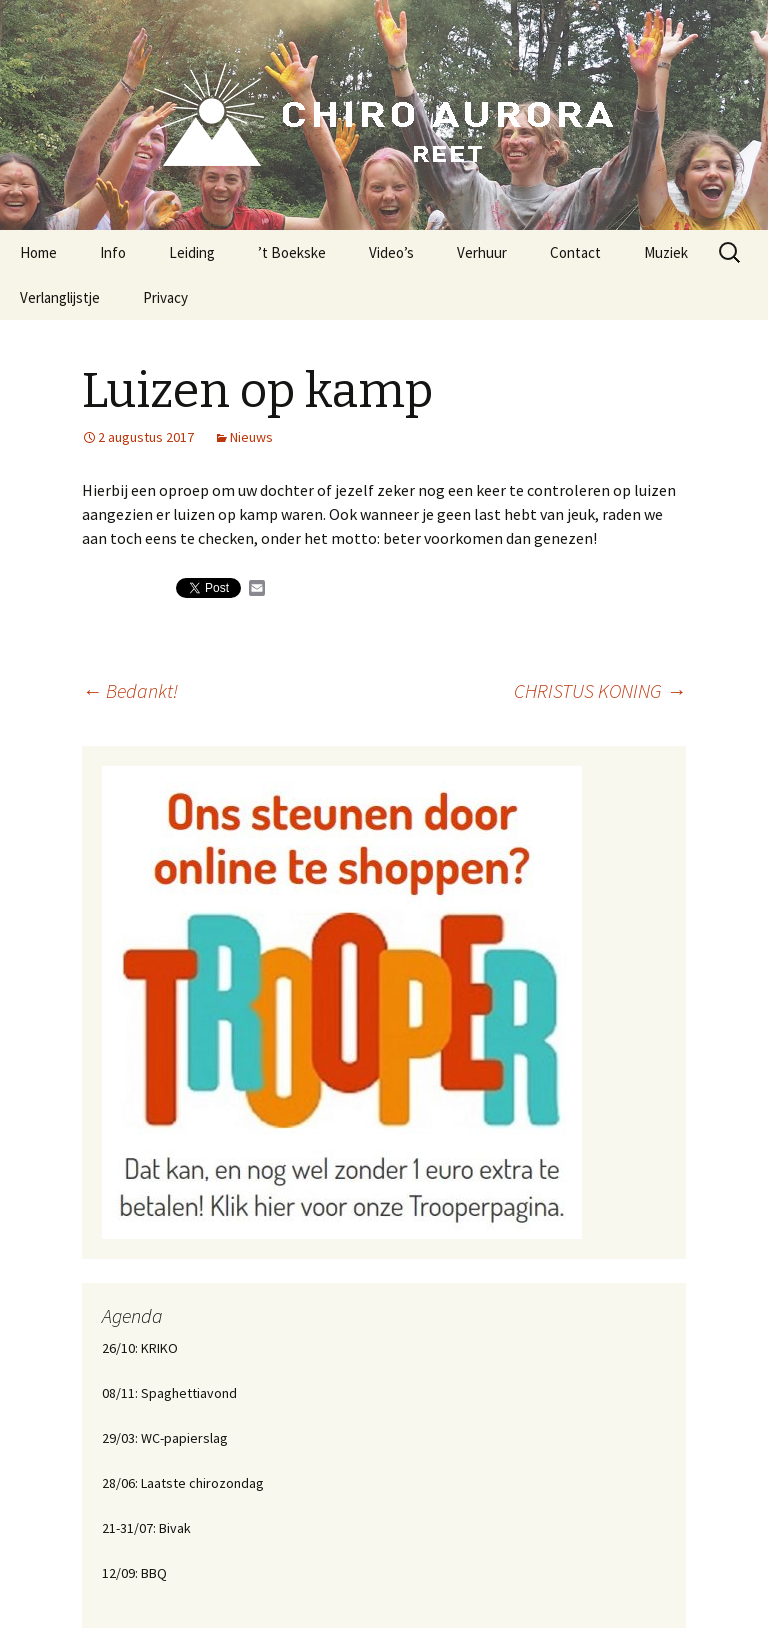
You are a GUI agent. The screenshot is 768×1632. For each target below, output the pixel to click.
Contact (575, 252)
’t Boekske (292, 252)
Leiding (192, 252)
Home (38, 252)
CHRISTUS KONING (600, 690)
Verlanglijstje (60, 297)
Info (113, 252)
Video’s (391, 252)
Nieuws (251, 437)
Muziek (666, 252)
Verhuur (482, 252)
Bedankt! (130, 690)
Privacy (165, 297)
